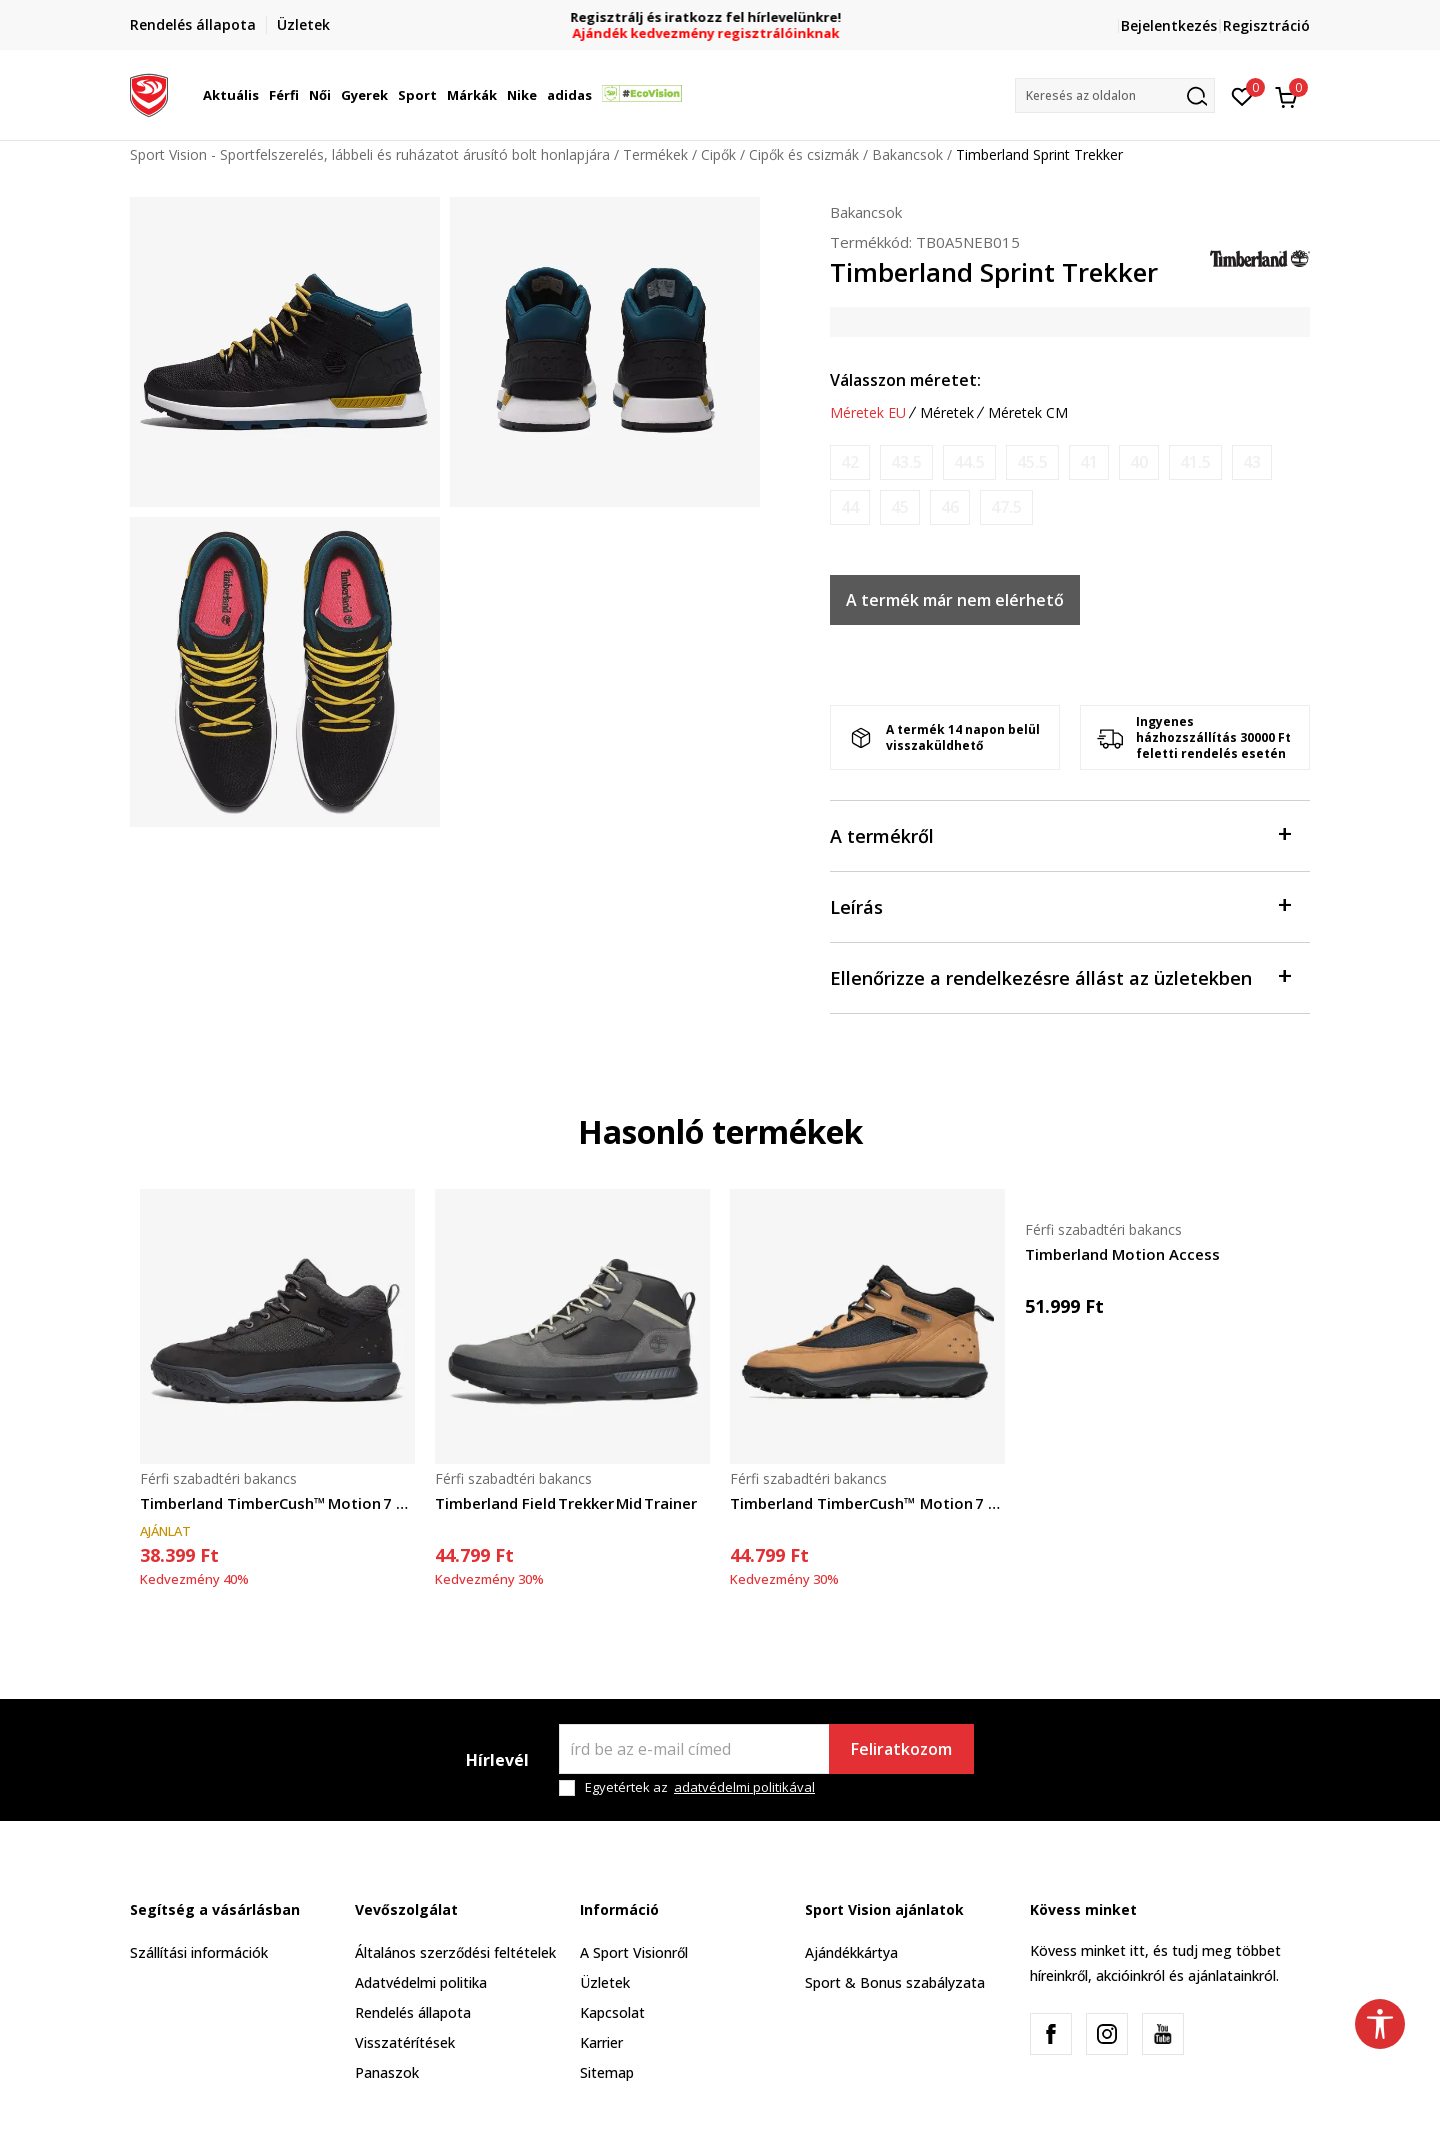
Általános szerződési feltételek (455, 1952)
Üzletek (605, 1982)
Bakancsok (907, 154)
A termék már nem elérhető (955, 600)
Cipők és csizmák (804, 154)
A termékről (1060, 834)
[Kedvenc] (1242, 95)
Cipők (718, 154)
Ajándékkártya (851, 1952)
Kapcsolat (612, 2012)
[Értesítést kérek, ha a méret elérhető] (850, 462)
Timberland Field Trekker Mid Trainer (566, 1503)
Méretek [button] (947, 413)
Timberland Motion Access (1122, 1254)
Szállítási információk (199, 1952)
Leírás (1060, 905)
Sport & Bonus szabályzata (895, 1982)
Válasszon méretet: (905, 380)
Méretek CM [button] (1028, 413)
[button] (1115, 95)
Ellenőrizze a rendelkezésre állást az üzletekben (1060, 976)
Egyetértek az (700, 1787)
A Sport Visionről (634, 1952)
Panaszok (387, 2072)
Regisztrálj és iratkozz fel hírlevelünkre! (720, 17)
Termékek (655, 154)
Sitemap (607, 2072)
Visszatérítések (405, 2042)
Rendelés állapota (413, 2012)
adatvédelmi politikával (744, 1787)
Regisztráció (1266, 25)
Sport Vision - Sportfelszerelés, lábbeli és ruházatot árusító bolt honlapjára (370, 154)
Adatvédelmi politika (421, 1982)
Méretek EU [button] (868, 413)
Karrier (601, 2042)
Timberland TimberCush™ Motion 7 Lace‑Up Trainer (277, 1503)
